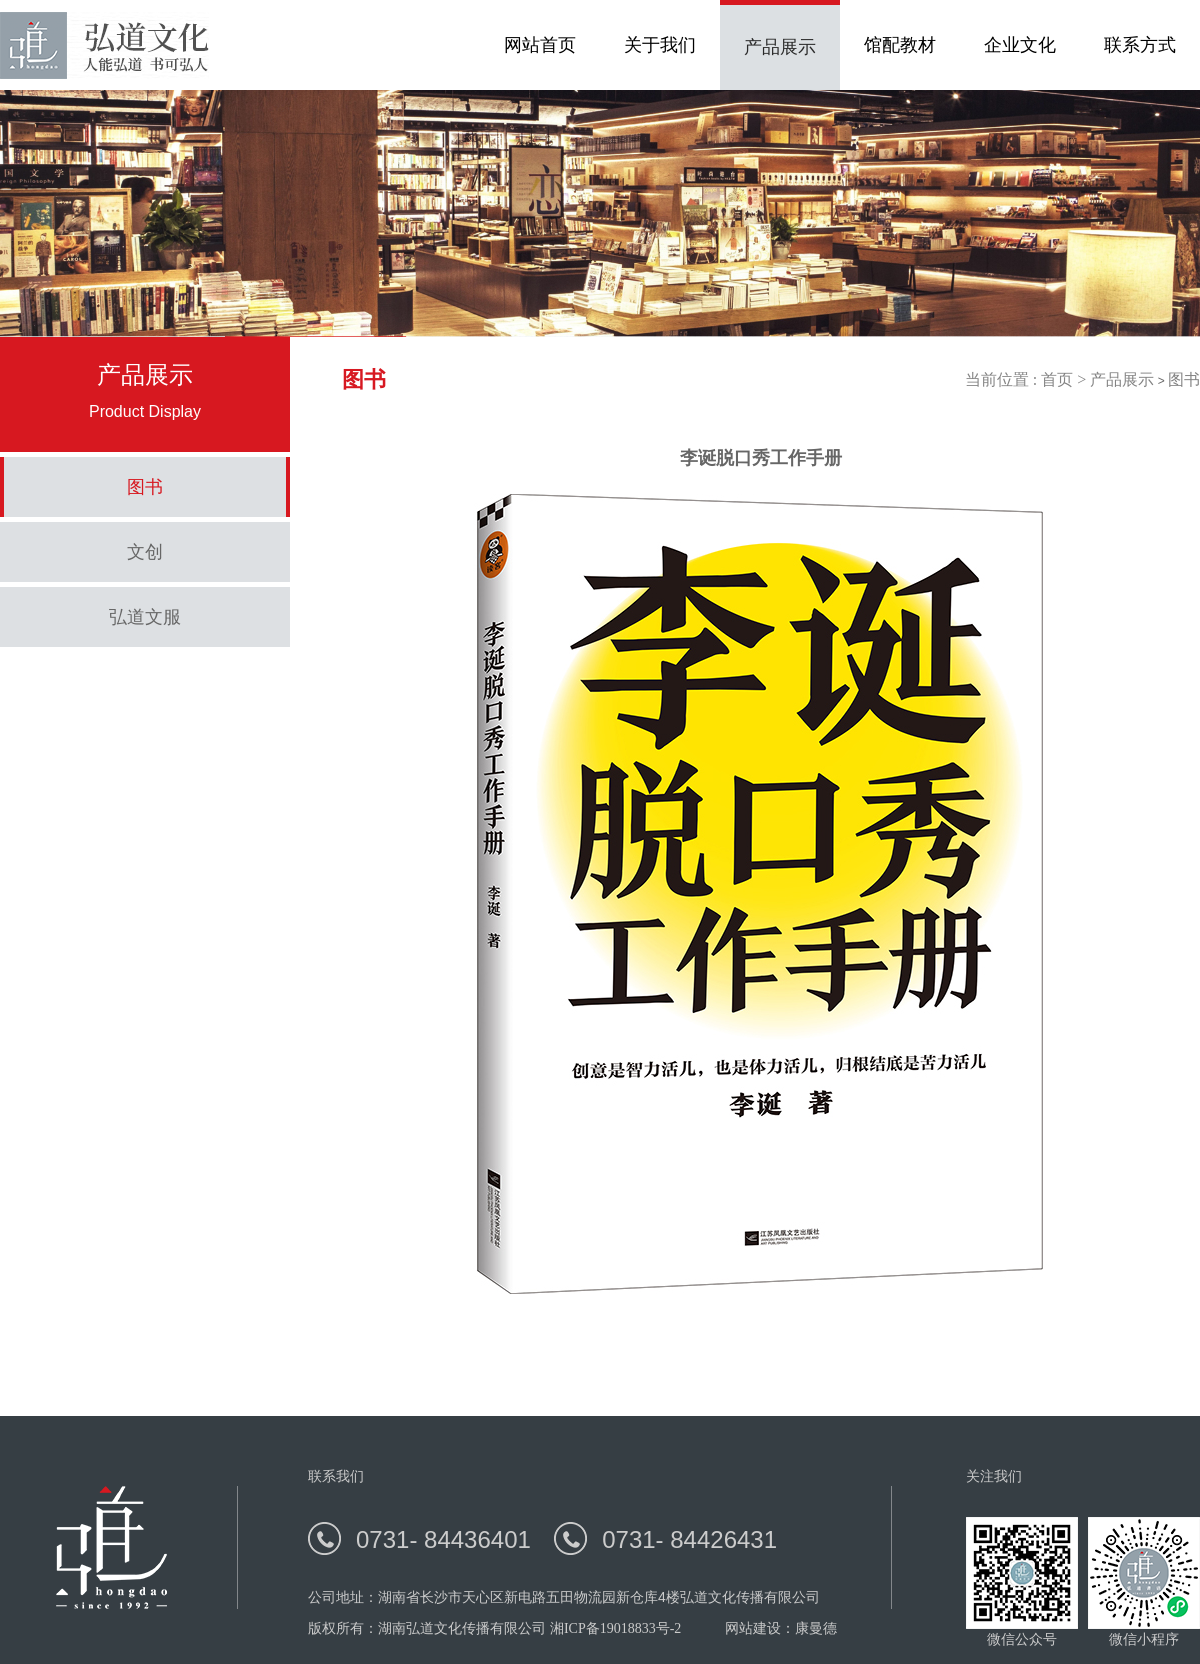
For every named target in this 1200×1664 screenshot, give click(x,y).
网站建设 (753, 1628)
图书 (145, 487)
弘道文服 (145, 617)
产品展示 (1122, 379)
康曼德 (816, 1628)
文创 (145, 552)
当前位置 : (1003, 379)
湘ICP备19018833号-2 (615, 1628)
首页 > (1065, 379)
